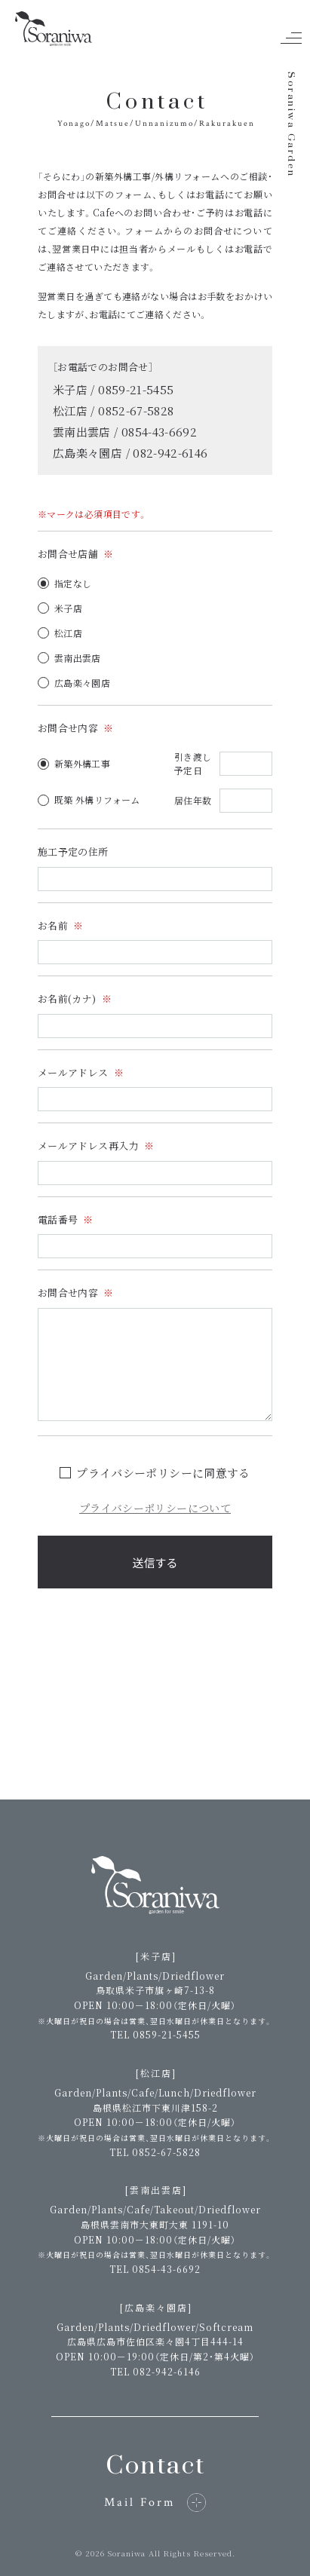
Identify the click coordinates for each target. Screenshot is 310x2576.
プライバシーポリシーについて (155, 1507)
